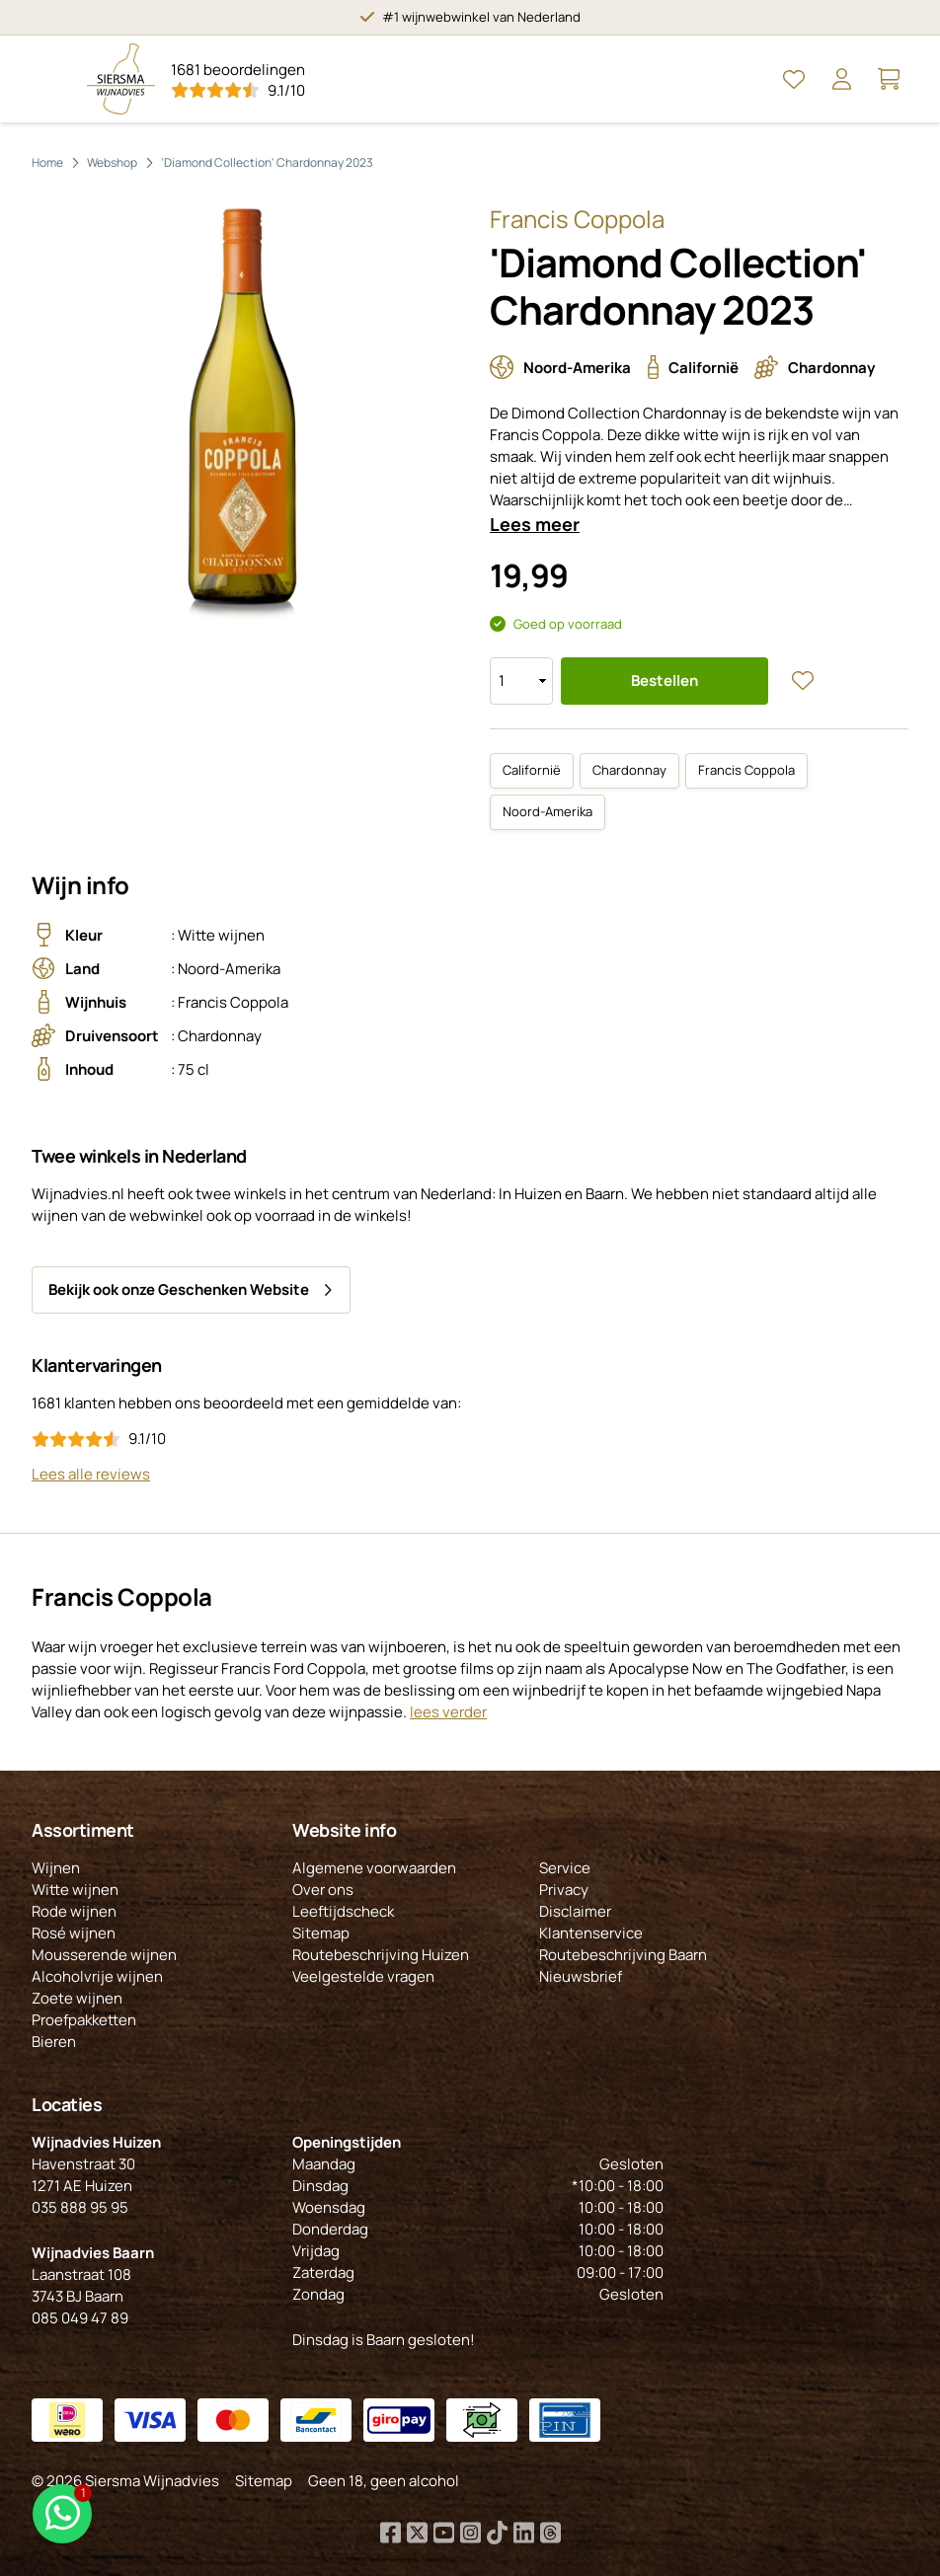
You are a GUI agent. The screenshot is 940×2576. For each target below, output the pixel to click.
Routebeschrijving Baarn (623, 1954)
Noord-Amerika (547, 811)
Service (564, 1867)
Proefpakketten (84, 2019)
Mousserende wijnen (104, 1954)
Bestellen (664, 680)
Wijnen (56, 1867)
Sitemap (321, 1933)
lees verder (448, 1712)
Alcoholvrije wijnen (97, 1976)
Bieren (54, 2041)
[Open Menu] (51, 79)
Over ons (322, 1889)
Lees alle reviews (91, 1474)
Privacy (563, 1889)
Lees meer (535, 524)
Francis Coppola (746, 770)
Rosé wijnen (74, 1933)
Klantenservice (591, 1933)
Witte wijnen (75, 1889)
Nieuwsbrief (580, 1976)
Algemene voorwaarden (374, 1867)
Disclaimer (575, 1911)
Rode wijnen (74, 1911)
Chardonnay (629, 770)
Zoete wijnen (77, 1998)
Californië (532, 770)
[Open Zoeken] (746, 79)
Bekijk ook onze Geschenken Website (178, 1289)
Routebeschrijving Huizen (380, 1954)
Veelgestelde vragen (363, 1976)
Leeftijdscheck (343, 1911)
